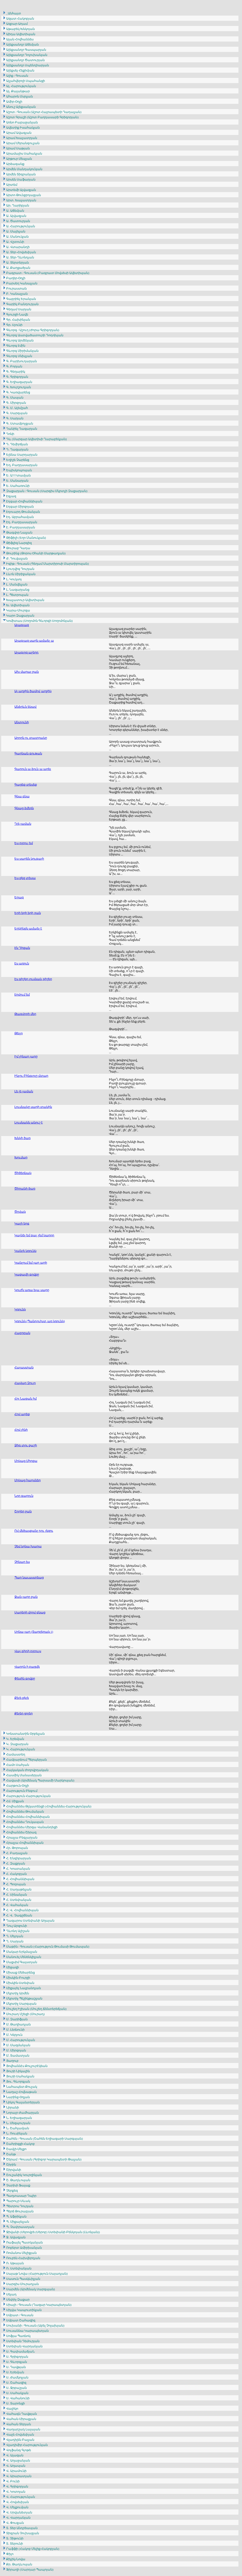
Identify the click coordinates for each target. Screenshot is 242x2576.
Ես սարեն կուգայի (29, 858)
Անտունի (21, 722)
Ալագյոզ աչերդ (26, 652)
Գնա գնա (22, 796)
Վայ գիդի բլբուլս (27, 1651)
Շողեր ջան (23, 1511)
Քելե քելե (21, 1698)
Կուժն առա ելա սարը (31, 1290)
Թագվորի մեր (25, 1014)
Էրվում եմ (22, 994)
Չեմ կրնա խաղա (28, 1546)
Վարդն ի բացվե (27, 1666)
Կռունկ (20, 1309)
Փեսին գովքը (24, 1678)
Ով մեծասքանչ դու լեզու (33, 1530)
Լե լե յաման (23, 1091)
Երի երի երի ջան (27, 913)
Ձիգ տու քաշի (25, 1445)
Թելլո (18, 1033)
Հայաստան (24, 1367)
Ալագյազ (21, 625)
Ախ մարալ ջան (26, 671)
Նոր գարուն (23, 1496)
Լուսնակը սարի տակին (33, 1107)
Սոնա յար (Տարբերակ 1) (33, 1631)
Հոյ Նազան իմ (25, 1398)
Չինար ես (22, 1562)
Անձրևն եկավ (25, 706)
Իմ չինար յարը (26, 1056)
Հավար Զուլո (25, 1383)
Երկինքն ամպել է (28, 928)
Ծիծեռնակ (22, 1173)
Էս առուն (21, 963)
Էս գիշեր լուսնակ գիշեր (33, 979)
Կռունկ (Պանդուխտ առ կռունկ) (39, 1321)
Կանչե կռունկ (25, 1251)
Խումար (20, 1157)
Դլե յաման (22, 823)
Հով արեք (22, 1414)
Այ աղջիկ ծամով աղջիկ (33, 691)
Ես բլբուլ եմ (23, 843)
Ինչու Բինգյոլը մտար (31, 1076)
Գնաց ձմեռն (24, 808)
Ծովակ (20, 1211)
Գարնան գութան (28, 753)
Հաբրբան (22, 1333)
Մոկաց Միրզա (25, 1461)
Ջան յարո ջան (26, 1597)
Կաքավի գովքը (26, 1274)
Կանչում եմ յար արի (30, 1262)
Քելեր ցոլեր (23, 1713)
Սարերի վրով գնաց (30, 1612)
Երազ (19, 897)
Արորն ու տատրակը (30, 738)
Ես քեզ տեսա (25, 878)
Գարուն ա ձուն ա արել (32, 769)
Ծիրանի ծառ (24, 1188)
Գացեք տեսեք (25, 784)
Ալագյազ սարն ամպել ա (34, 640)
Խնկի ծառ (22, 1138)
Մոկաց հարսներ (27, 1480)
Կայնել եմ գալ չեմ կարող (34, 1235)
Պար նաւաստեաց (29, 1577)
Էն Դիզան (22, 948)
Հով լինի (21, 1429)
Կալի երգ (21, 1223)
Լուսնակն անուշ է (28, 1122)
